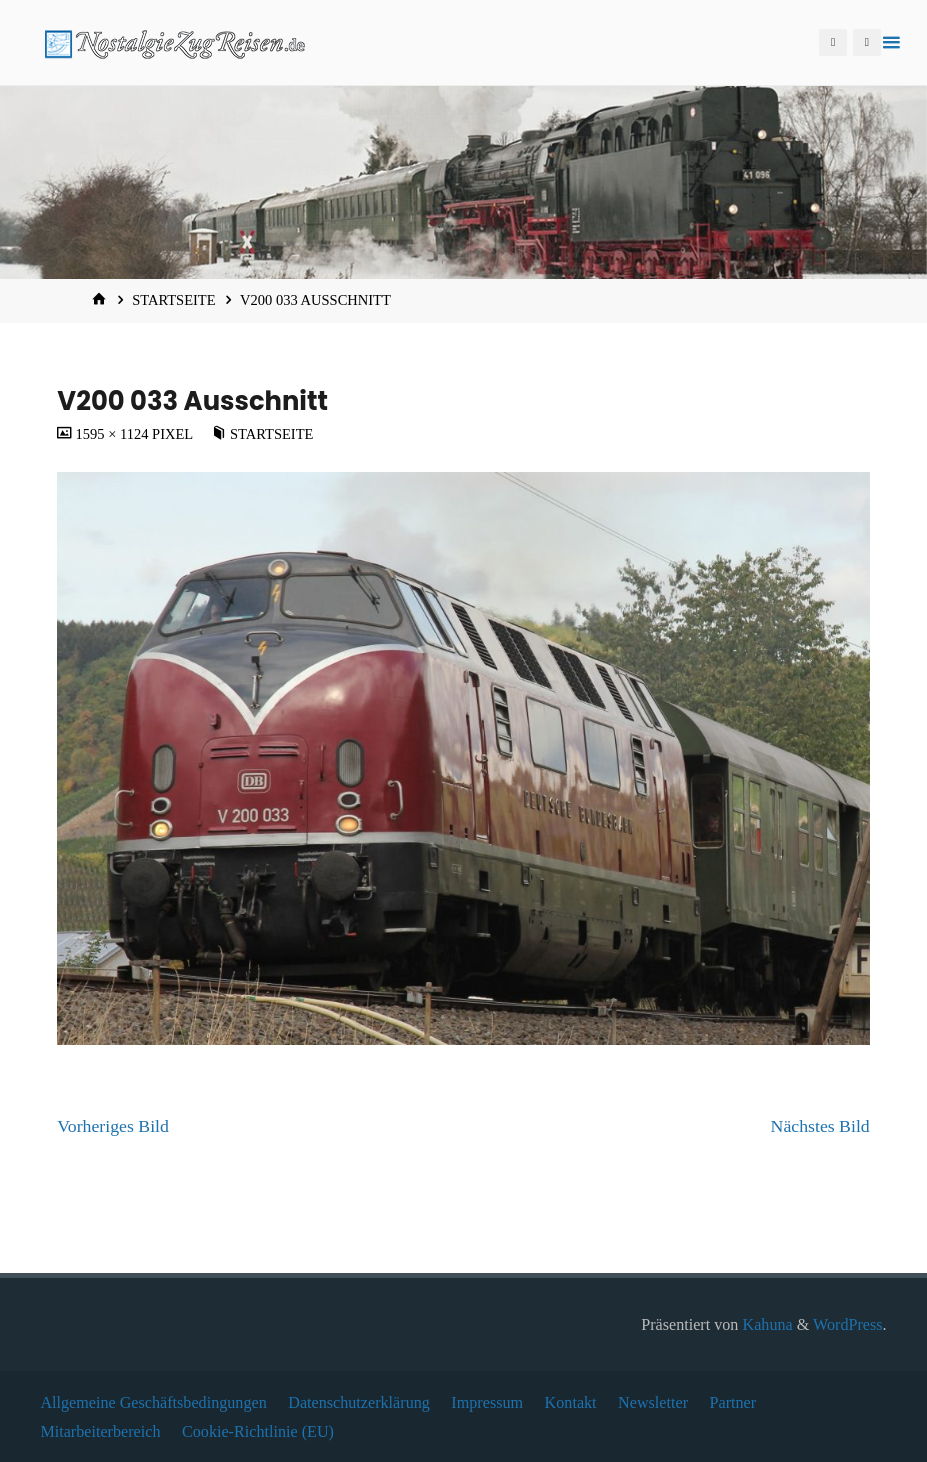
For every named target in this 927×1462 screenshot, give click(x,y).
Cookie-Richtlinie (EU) (258, 1431)
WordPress (848, 1324)
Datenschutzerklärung (359, 1402)
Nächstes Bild (820, 1126)
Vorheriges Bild (113, 1126)
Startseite (173, 300)
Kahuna (765, 1324)
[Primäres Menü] (891, 42)
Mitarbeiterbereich (100, 1431)
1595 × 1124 (113, 434)
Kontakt (571, 1402)
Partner (733, 1402)
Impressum (487, 1402)
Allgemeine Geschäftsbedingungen (153, 1402)
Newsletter (653, 1402)
